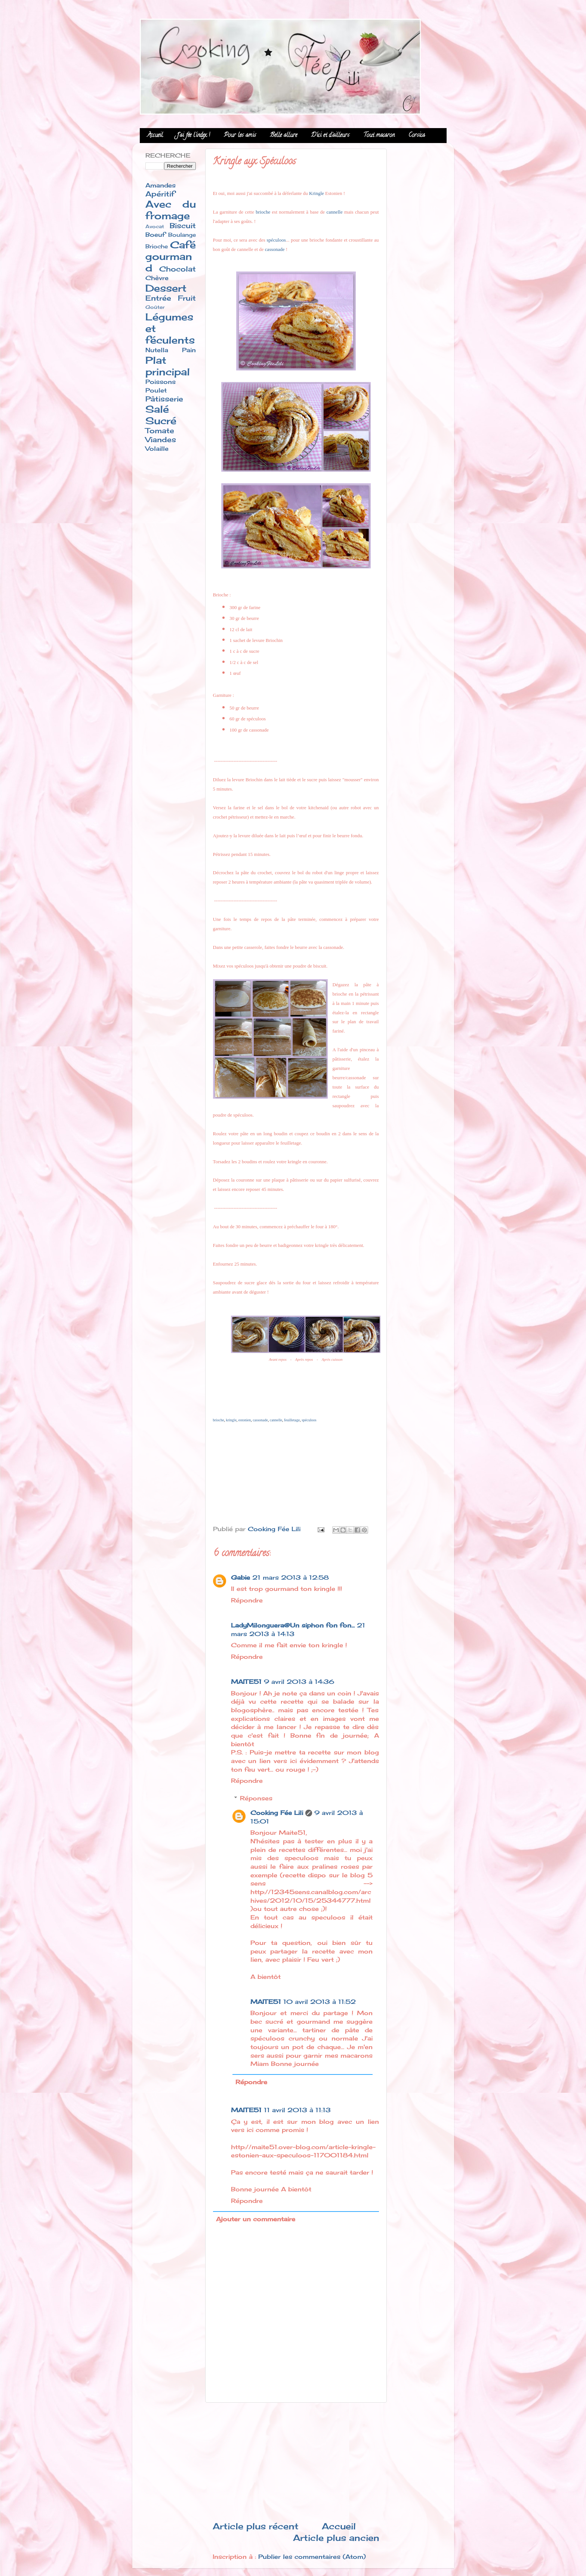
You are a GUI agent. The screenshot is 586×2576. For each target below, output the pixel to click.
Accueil (155, 135)
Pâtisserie (164, 398)
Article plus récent (256, 2526)
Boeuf (155, 234)
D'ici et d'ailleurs (330, 135)
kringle (231, 1420)
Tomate (159, 430)
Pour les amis (240, 135)
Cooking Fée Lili (276, 1812)
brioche (263, 212)
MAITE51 (246, 1681)
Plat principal (167, 366)
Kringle (316, 193)
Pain (189, 350)
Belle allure (283, 135)
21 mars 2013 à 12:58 (290, 1577)
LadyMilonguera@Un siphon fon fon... (293, 1625)
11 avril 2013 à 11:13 (297, 2110)
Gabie (240, 1577)
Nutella (156, 350)
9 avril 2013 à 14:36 (299, 1681)
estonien (244, 1420)
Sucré (160, 420)
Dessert (165, 288)
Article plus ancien (336, 2538)
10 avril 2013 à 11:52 (319, 2001)
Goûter (155, 307)
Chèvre (157, 278)
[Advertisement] (296, 2461)
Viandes (160, 439)
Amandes (160, 185)
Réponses (256, 1798)
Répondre (247, 1600)
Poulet (156, 390)
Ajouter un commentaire (255, 2219)
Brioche (156, 246)
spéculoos (276, 240)
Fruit (187, 298)
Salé (157, 409)
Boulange (182, 235)
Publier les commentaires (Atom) (312, 2556)
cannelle (334, 212)
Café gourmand (170, 256)
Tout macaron (379, 135)
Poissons (160, 381)
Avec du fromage (170, 209)
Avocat (154, 226)
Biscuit (183, 225)
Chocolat (177, 268)
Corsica (416, 135)
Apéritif (160, 193)
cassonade (275, 249)
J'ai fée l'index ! (193, 135)
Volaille (157, 448)
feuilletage (292, 1420)
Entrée (158, 298)
